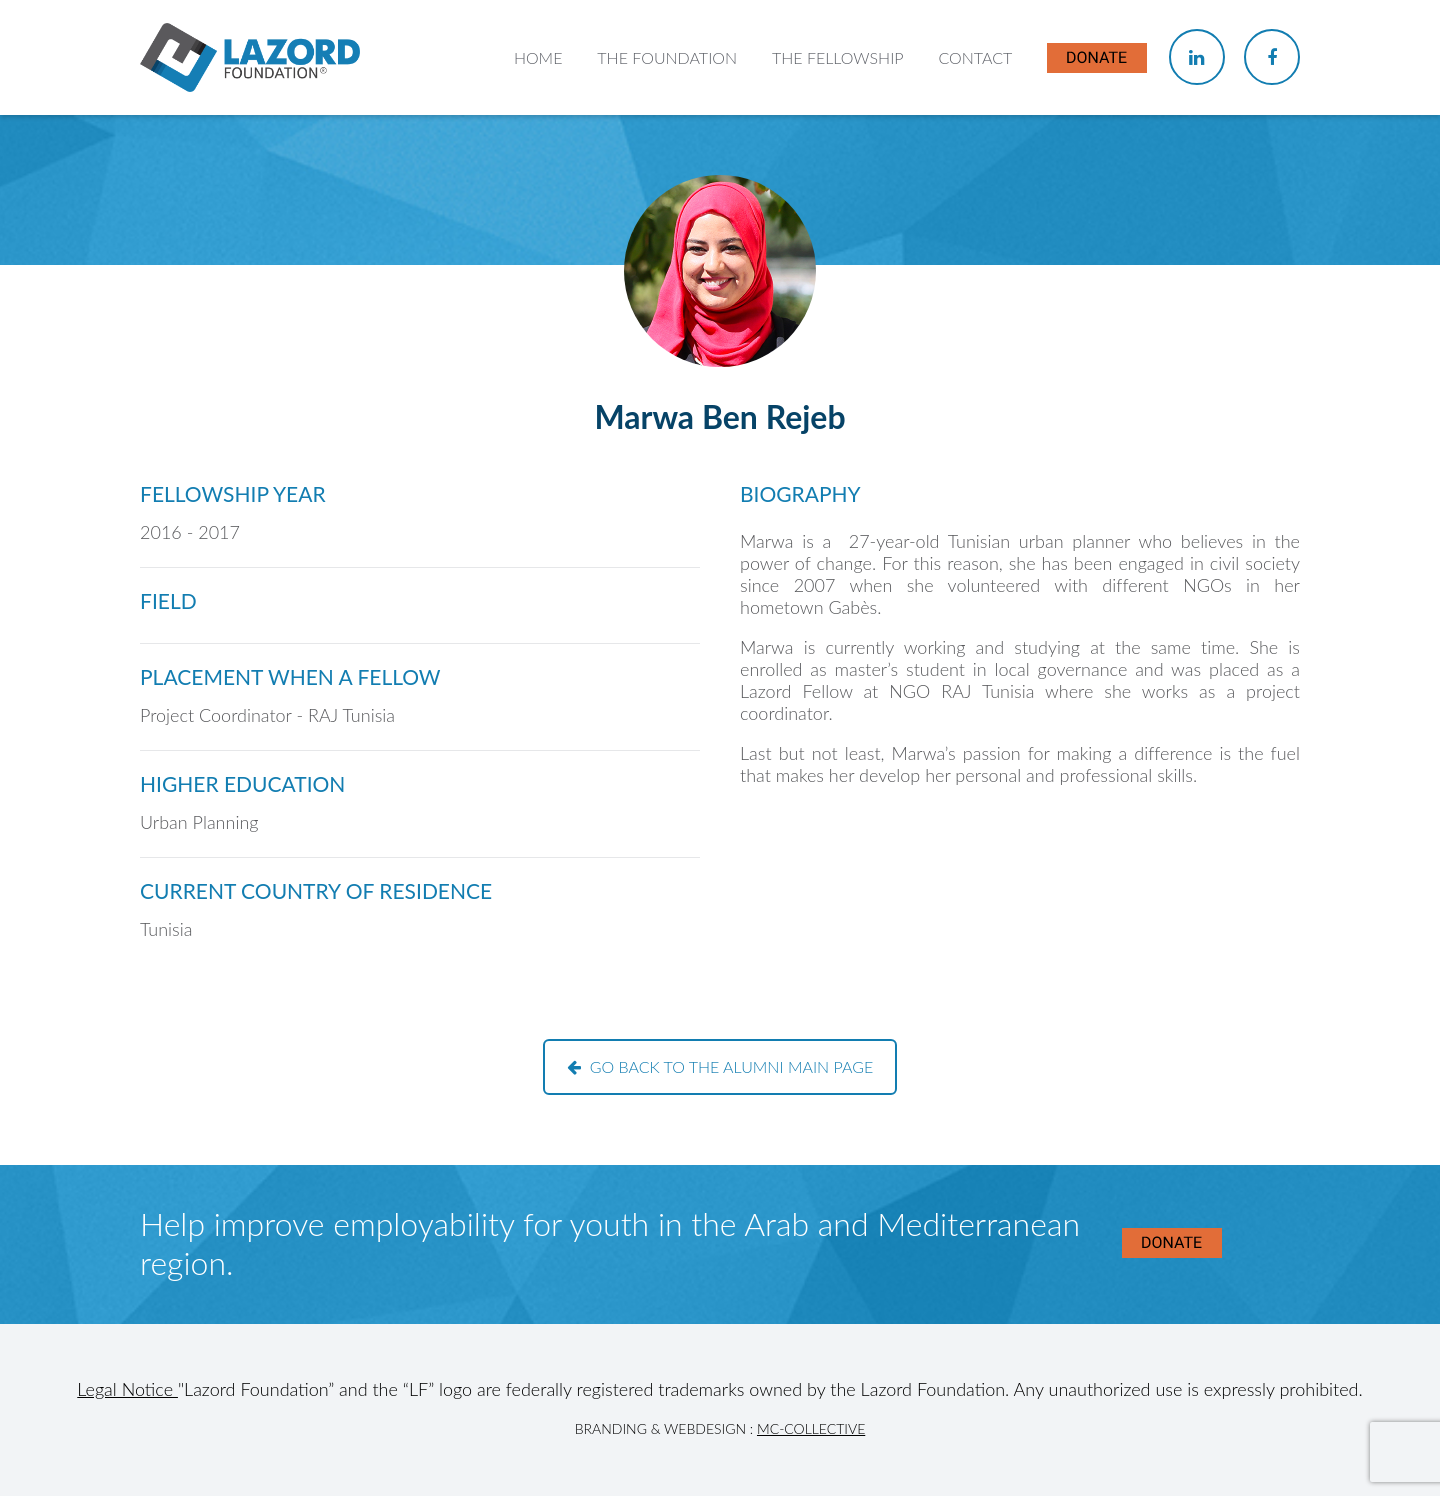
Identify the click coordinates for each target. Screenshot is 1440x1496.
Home (538, 57)
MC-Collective (811, 1428)
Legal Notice (127, 1389)
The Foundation (667, 57)
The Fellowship (838, 57)
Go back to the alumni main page (720, 1066)
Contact (975, 57)
